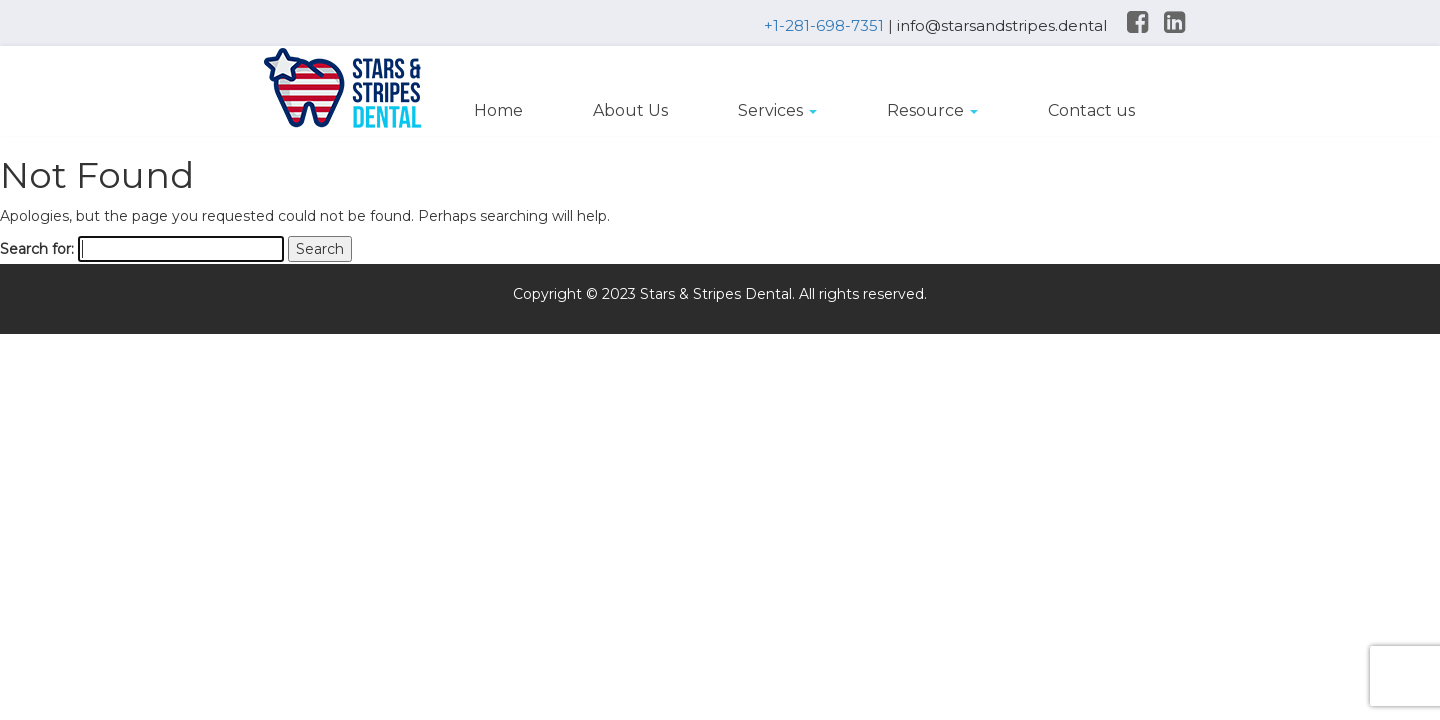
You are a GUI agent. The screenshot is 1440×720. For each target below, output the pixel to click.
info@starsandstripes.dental (1002, 25)
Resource (932, 110)
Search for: (37, 249)
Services (777, 110)
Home (498, 110)
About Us (630, 110)
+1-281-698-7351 (824, 25)
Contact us (1091, 110)
